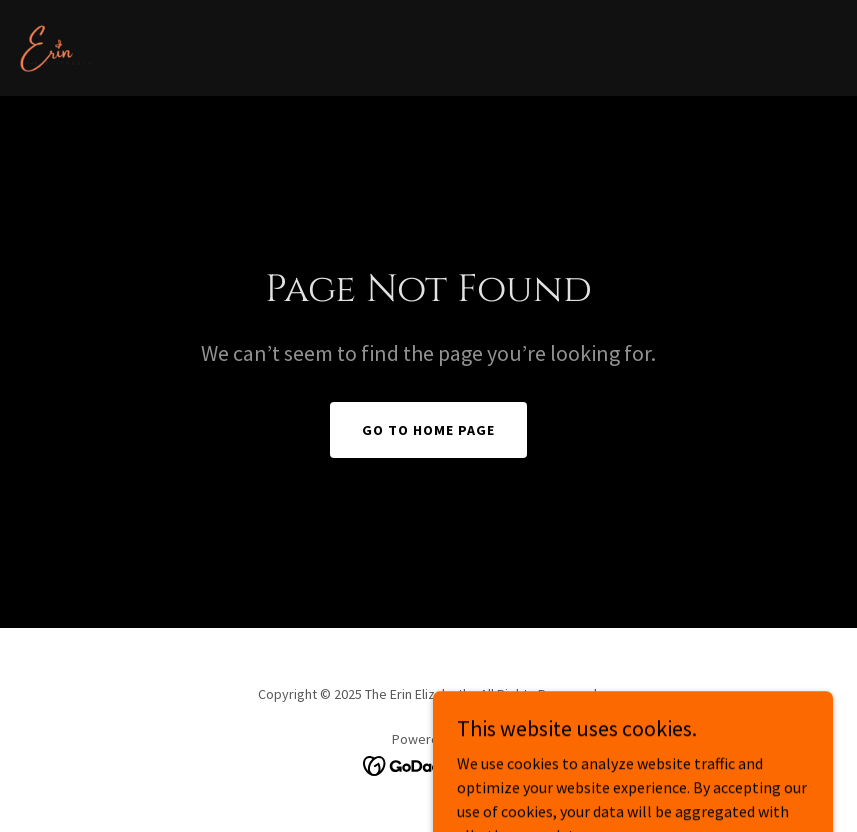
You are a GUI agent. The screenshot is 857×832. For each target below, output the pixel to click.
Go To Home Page (428, 430)
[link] (56, 48)
